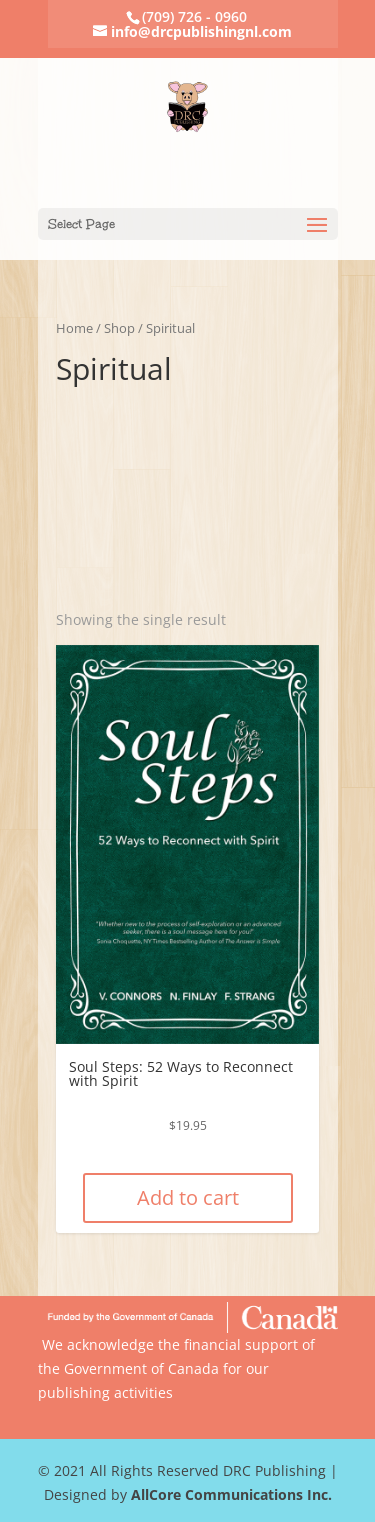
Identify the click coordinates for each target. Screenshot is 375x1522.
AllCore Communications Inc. (231, 1494)
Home (74, 328)
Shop (119, 328)
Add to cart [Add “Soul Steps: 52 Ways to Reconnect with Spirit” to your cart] (188, 1197)
